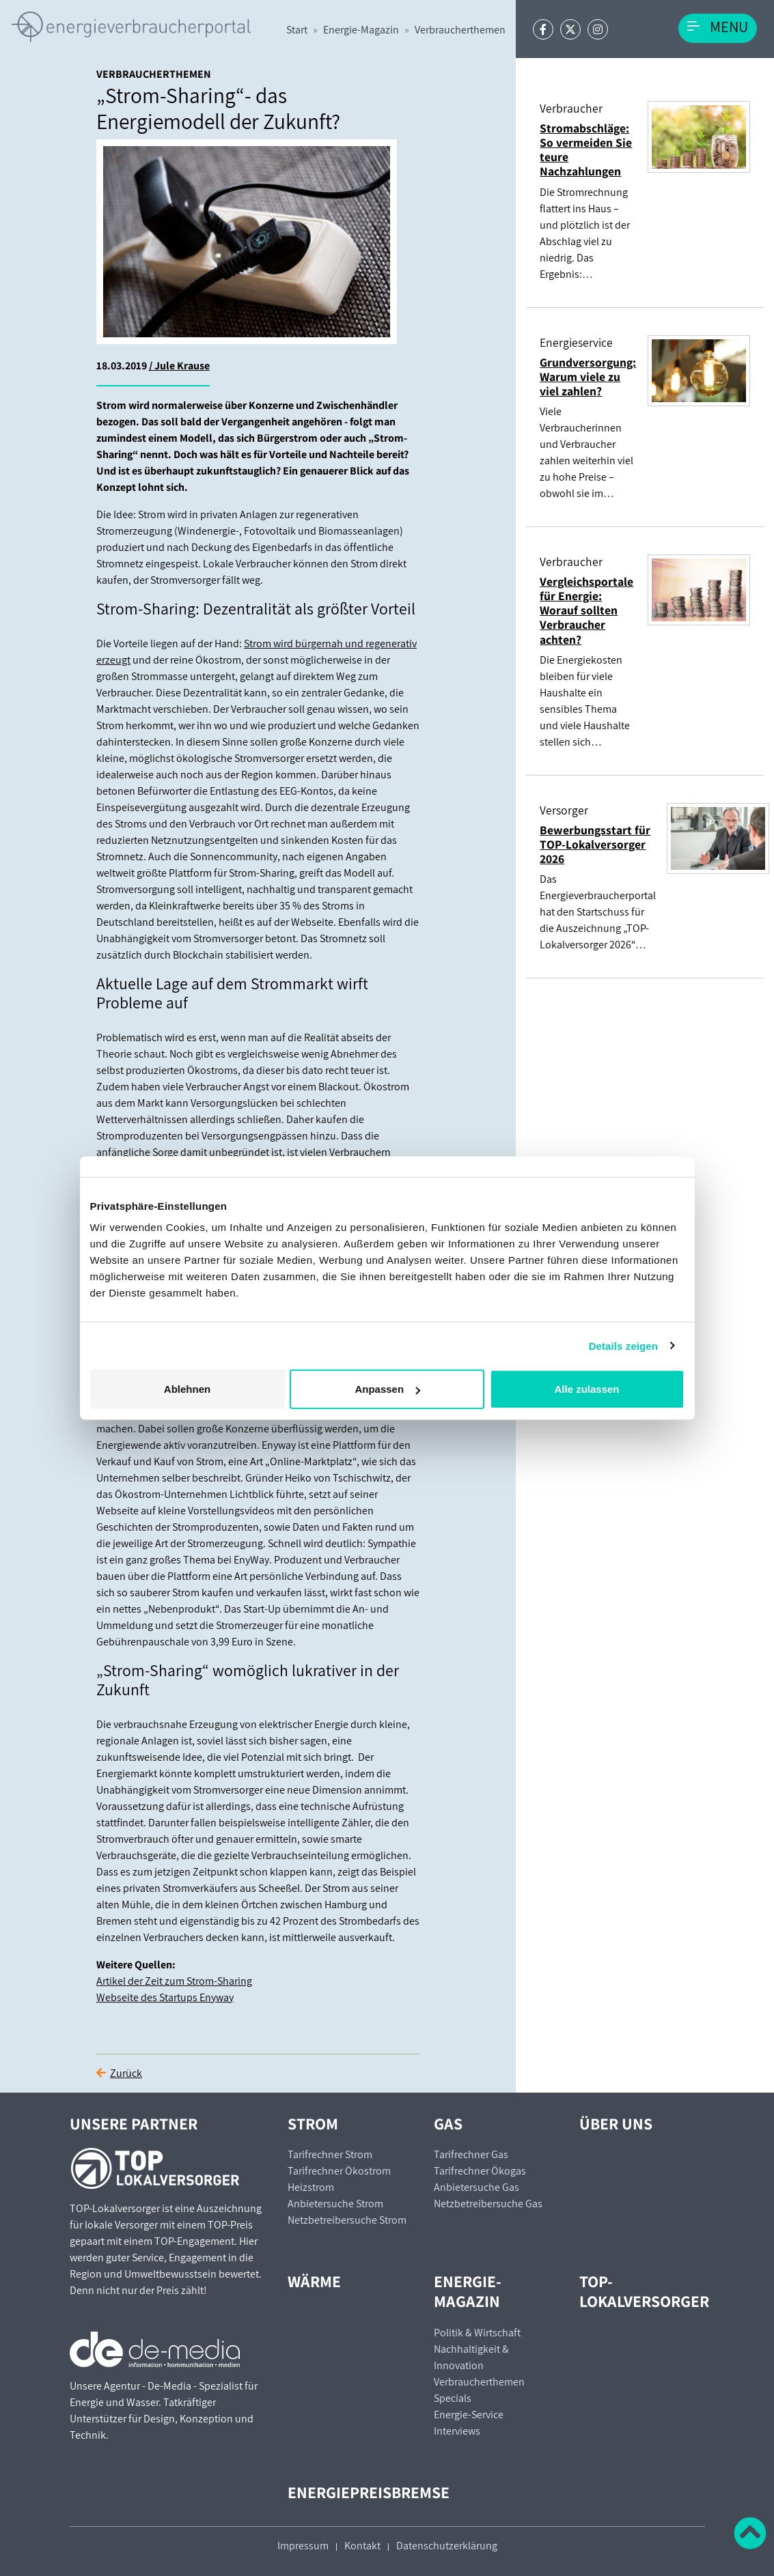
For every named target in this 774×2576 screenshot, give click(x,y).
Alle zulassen (586, 1389)
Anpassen (387, 1389)
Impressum (303, 2545)
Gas (448, 2123)
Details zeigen (623, 1345)
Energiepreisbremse (369, 2492)
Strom (313, 2123)
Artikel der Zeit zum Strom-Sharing (174, 1981)
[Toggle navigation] (717, 28)
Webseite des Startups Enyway (165, 1997)
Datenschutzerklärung (446, 2545)
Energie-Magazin (361, 30)
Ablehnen (187, 1389)
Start (296, 30)
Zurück (126, 2073)
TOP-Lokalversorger (644, 2291)
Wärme (314, 2281)
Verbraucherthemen (460, 30)
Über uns (615, 2123)
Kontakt (362, 2545)
